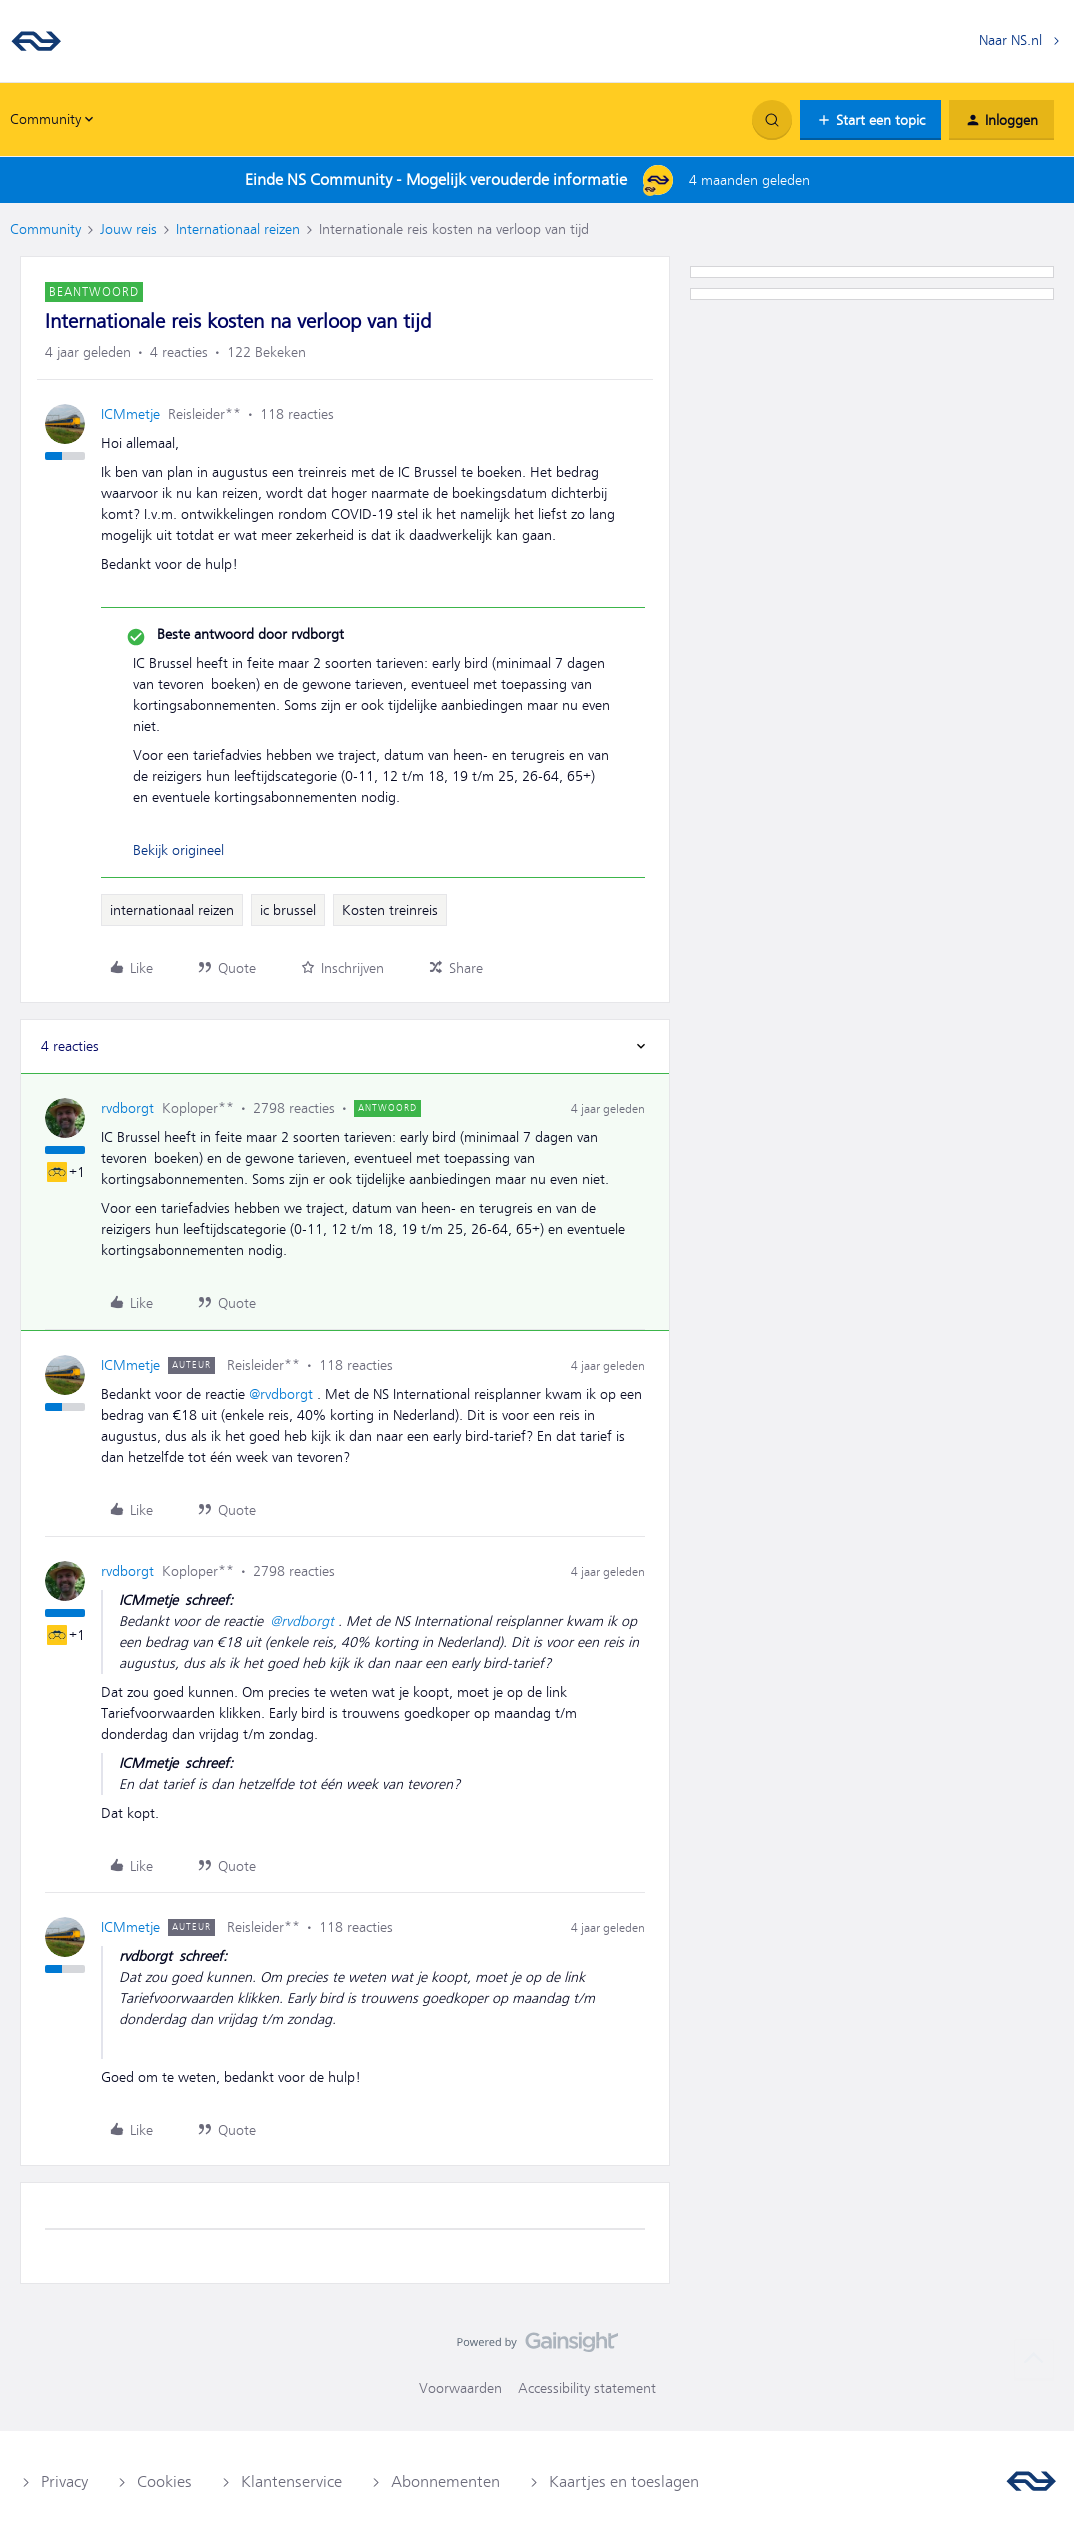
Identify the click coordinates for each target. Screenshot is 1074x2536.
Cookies (164, 2482)
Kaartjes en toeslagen (624, 2482)
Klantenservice (291, 2482)
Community (45, 229)
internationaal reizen (172, 910)
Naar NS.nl (1010, 40)
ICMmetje (130, 414)
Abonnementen (445, 2482)
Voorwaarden (460, 2388)
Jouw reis (128, 229)
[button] (870, 120)
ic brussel (288, 910)
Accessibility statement (587, 2388)
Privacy (64, 2482)
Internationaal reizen (238, 229)
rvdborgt (127, 1108)
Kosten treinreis (390, 910)
